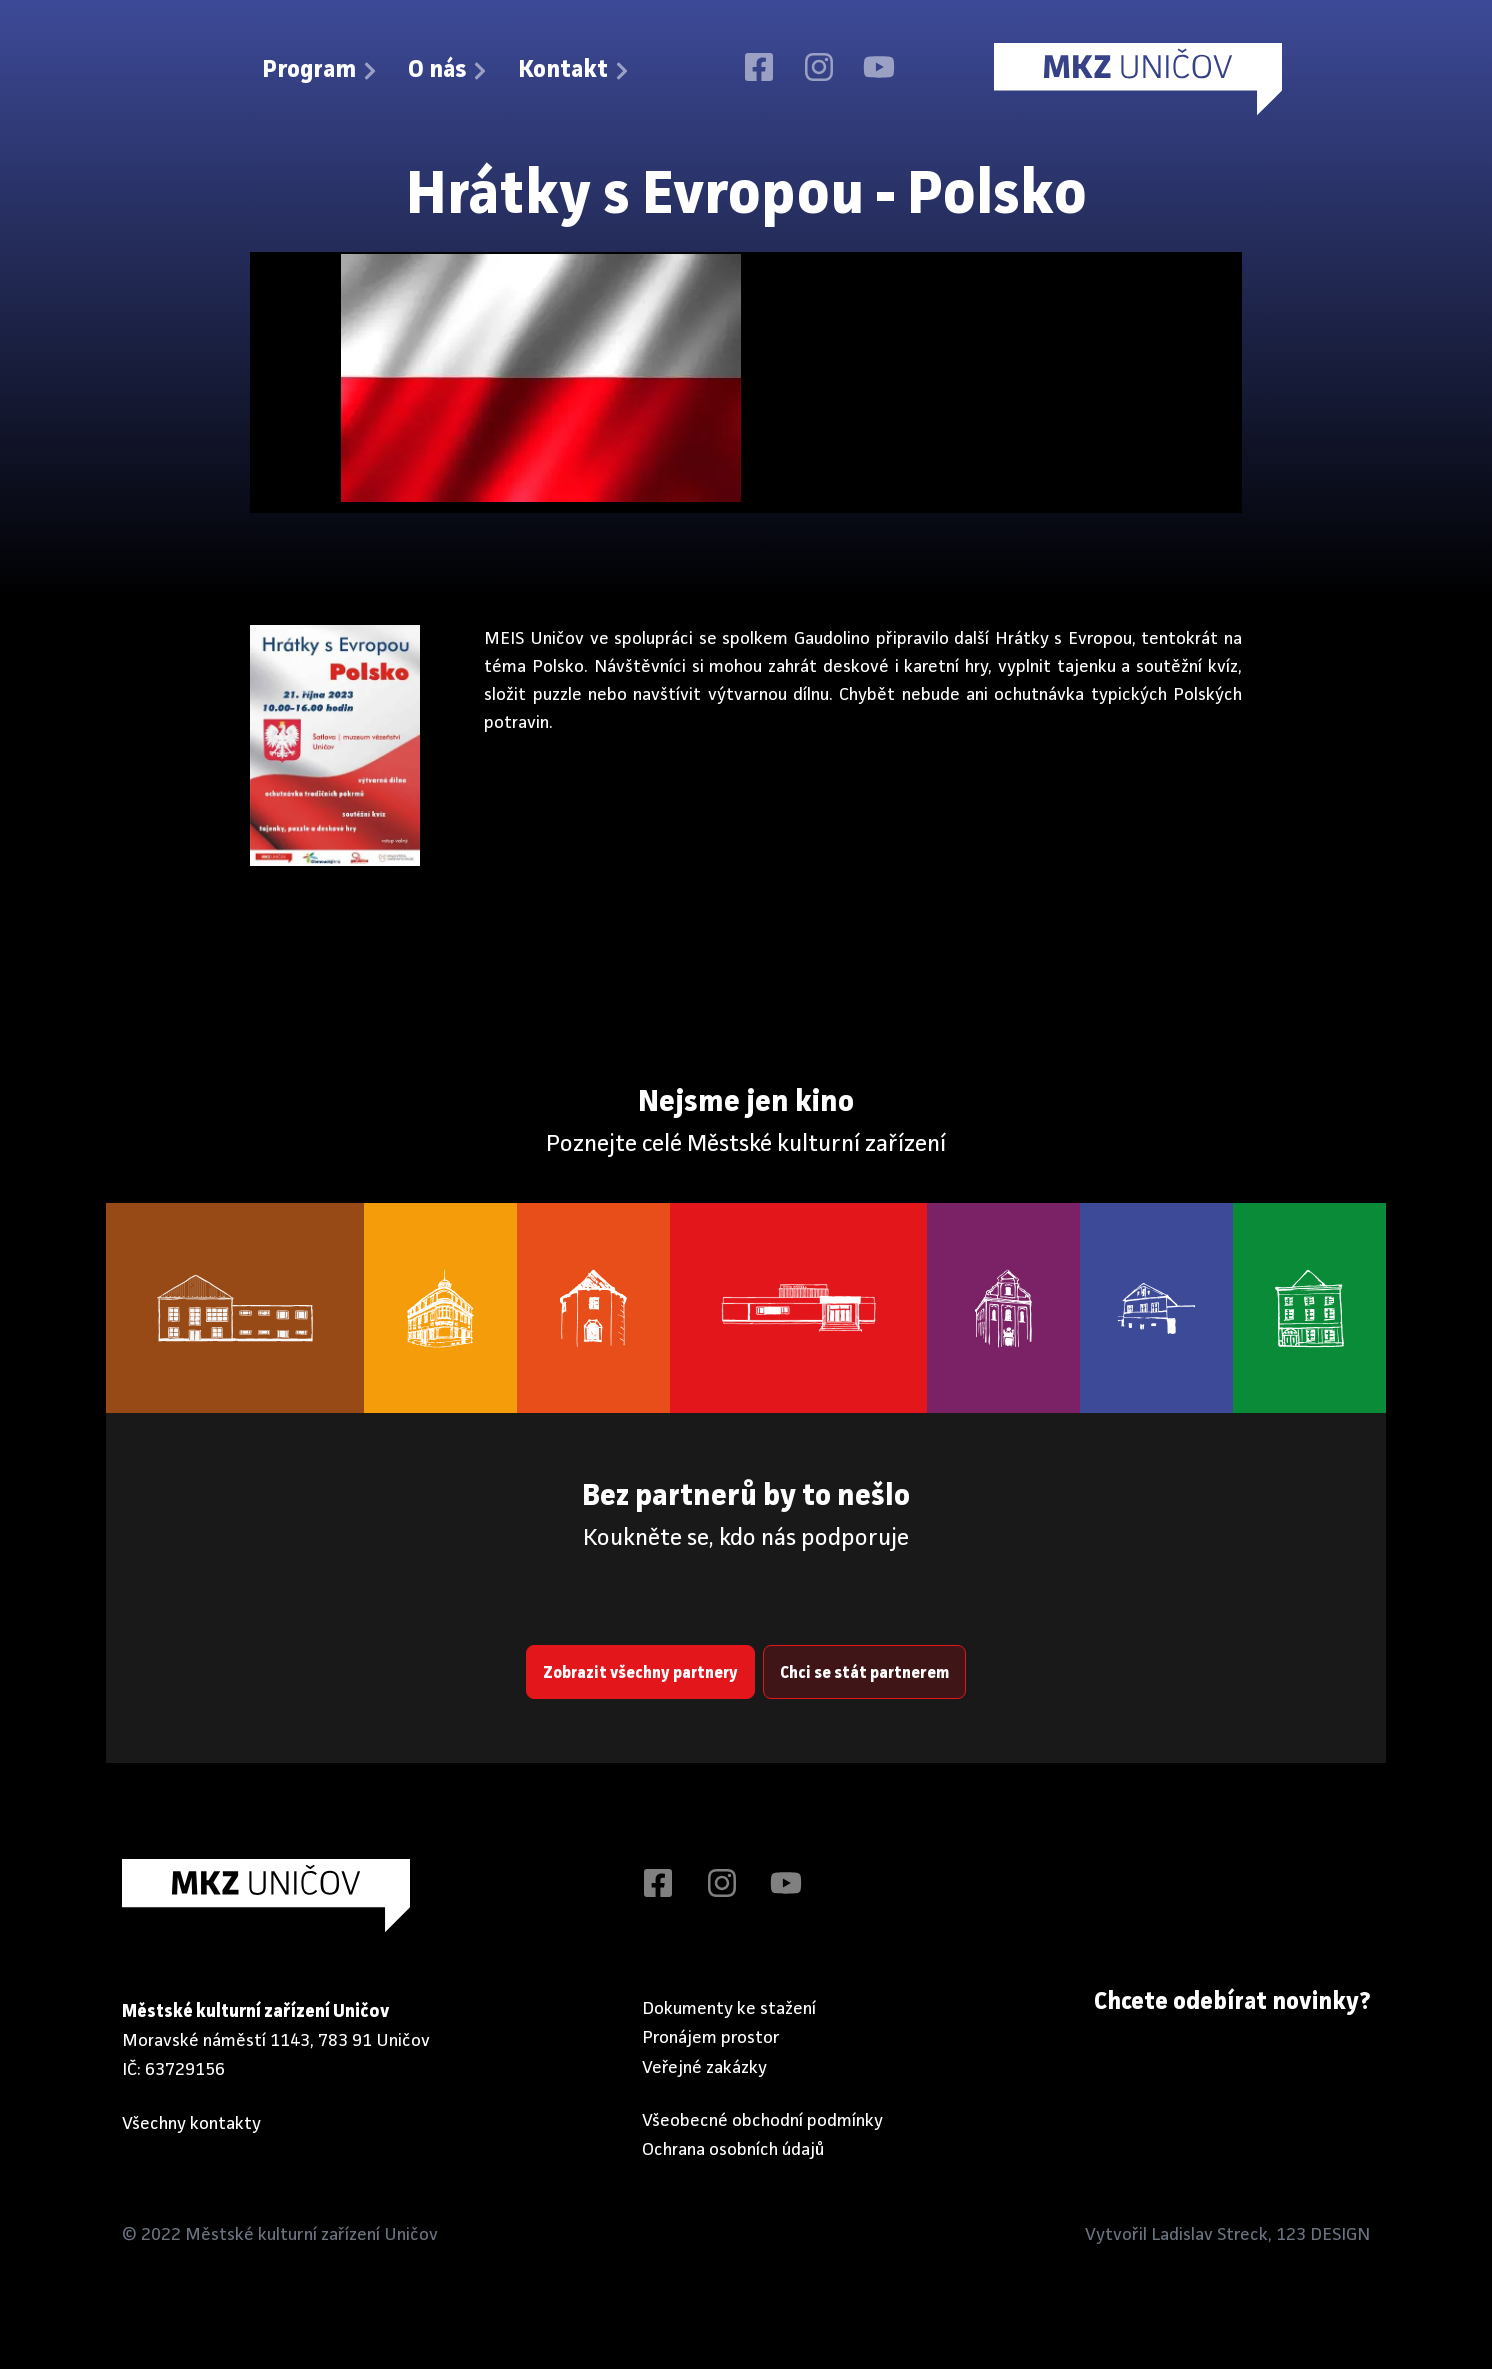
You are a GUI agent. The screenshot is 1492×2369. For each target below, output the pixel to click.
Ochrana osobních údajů (733, 2150)
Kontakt (575, 71)
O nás (449, 71)
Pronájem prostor (711, 2038)
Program (321, 71)
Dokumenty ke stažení (729, 2009)
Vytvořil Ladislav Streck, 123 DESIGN (1227, 2235)
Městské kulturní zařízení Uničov (311, 2235)
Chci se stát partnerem (864, 1674)
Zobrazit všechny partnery (640, 1674)
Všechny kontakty (191, 2124)
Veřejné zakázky (704, 2068)
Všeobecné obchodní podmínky (762, 2121)
